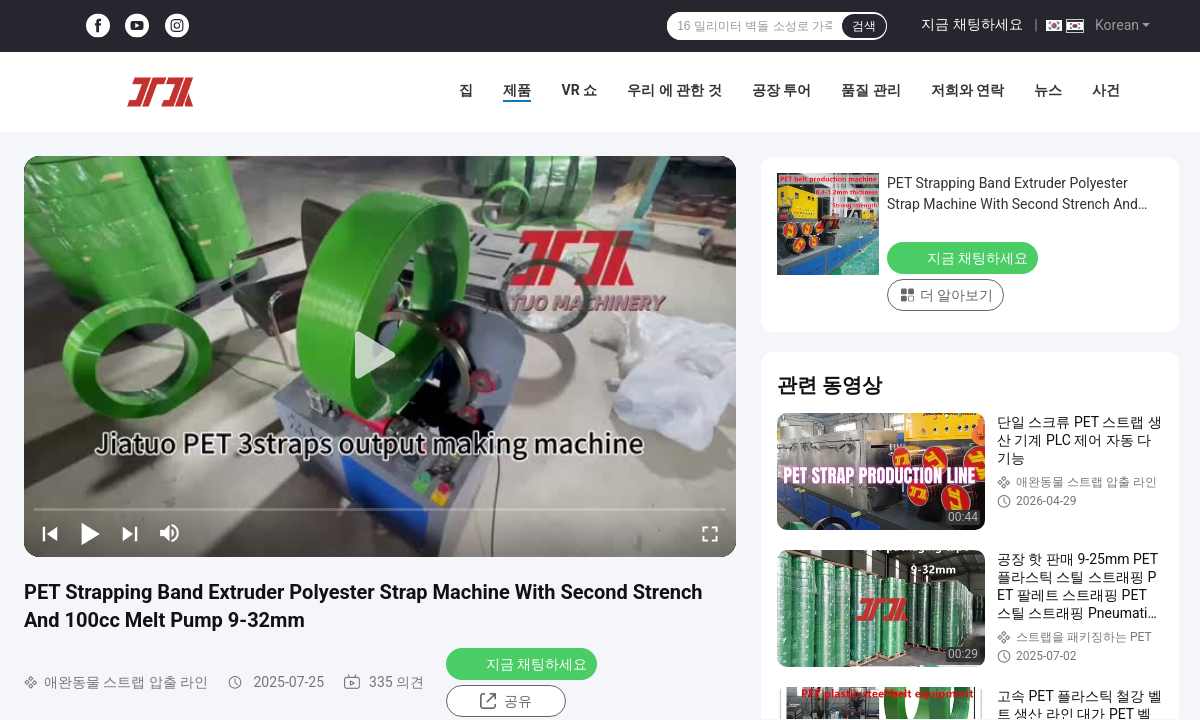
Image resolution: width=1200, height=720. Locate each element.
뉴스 (1048, 90)
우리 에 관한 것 (674, 90)
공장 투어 (781, 90)
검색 (864, 26)
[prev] (50, 533)
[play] (380, 356)
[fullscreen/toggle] (710, 533)
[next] (130, 533)
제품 (517, 90)
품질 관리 (870, 90)
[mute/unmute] (170, 533)
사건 (1106, 90)
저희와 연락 (967, 90)
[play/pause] (90, 533)
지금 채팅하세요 (971, 24)
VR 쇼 (579, 90)
